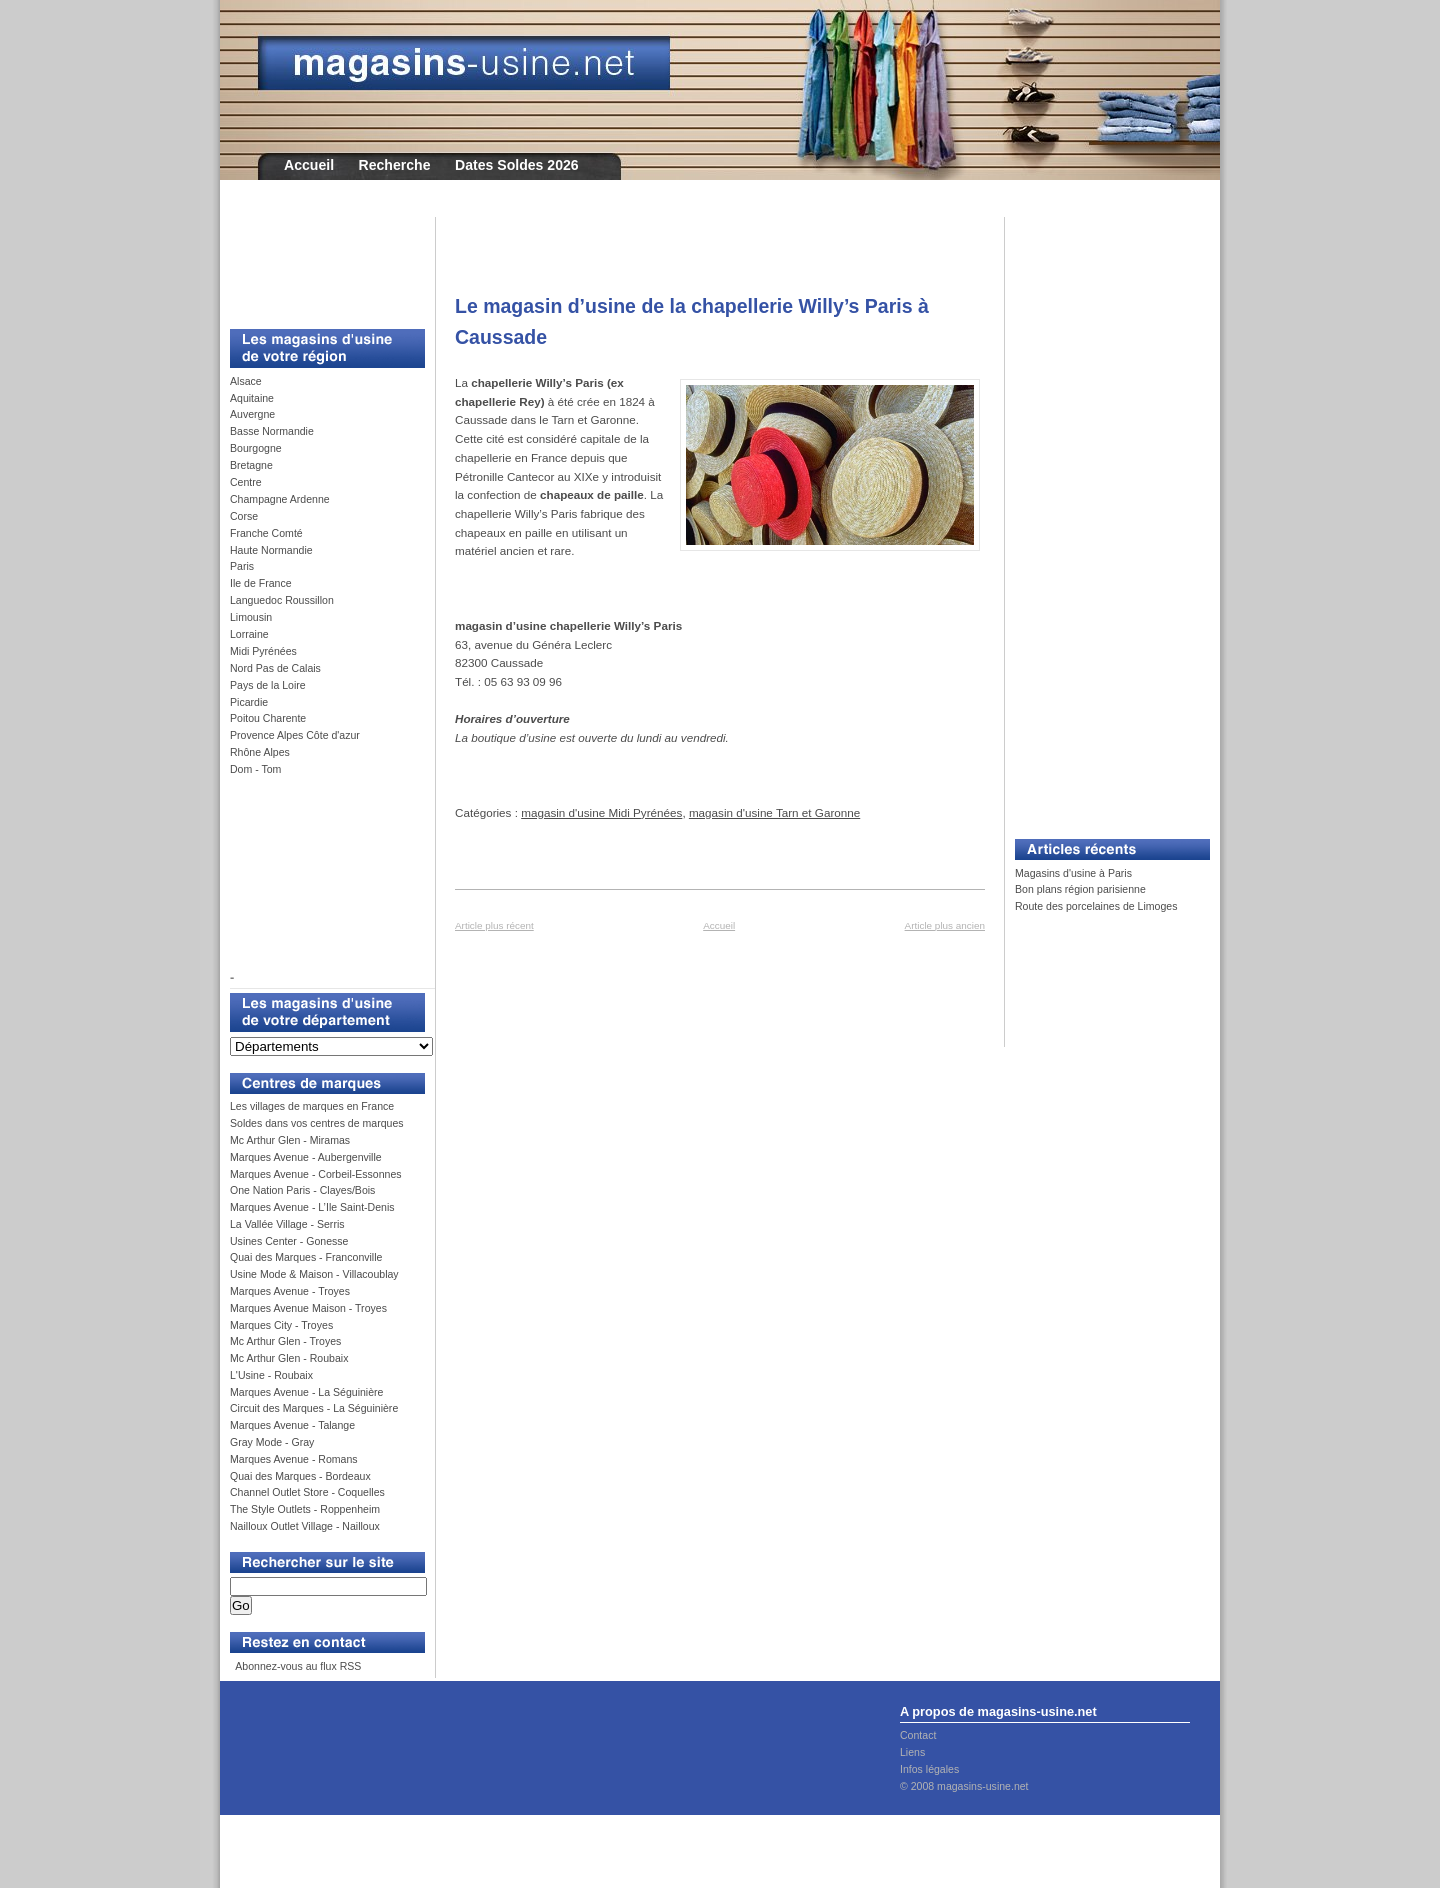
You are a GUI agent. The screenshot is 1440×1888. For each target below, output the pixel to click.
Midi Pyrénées (263, 651)
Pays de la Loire (268, 685)
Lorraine (249, 634)
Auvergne (252, 414)
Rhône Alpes (260, 752)
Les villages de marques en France (312, 1106)
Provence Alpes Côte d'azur (295, 735)
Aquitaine (252, 398)
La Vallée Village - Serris (287, 1224)
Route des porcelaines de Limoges (1096, 906)
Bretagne (251, 465)
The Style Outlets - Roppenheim (305, 1509)
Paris (242, 566)
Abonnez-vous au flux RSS (297, 1666)
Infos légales (929, 1769)
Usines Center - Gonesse (289, 1241)
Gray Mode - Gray (272, 1442)
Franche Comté (266, 533)
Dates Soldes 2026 (517, 165)
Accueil (309, 165)
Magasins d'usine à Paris (1073, 873)
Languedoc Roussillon (282, 600)
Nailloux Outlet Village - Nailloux (305, 1526)
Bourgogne (256, 448)
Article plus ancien (945, 925)
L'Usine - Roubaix (271, 1375)
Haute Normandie (271, 550)
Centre (246, 482)
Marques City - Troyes (281, 1325)
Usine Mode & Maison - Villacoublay (314, 1274)
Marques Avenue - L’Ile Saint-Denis (312, 1207)
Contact (918, 1735)
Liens (912, 1752)
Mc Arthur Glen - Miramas (290, 1140)
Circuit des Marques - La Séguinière (314, 1408)
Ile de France (261, 583)
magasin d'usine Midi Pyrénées (601, 812)
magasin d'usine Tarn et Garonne (774, 812)
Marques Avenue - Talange (292, 1425)
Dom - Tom (255, 769)
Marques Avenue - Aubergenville (306, 1157)
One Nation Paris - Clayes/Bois (302, 1190)
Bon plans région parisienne (1080, 889)
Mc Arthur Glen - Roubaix (289, 1358)
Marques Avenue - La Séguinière (306, 1392)
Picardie (249, 702)
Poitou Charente (268, 718)
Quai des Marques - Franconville (306, 1257)
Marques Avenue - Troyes (290, 1291)
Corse (244, 516)
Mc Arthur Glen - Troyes (285, 1341)
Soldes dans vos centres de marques (317, 1123)
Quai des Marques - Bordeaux (300, 1476)
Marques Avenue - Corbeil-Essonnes (316, 1174)
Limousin (251, 617)
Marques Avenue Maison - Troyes (308, 1308)
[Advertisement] (320, 262)
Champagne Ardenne (280, 499)
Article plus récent (494, 925)
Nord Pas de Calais (275, 668)
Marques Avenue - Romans (294, 1459)
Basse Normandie (272, 431)
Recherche (395, 165)
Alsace (246, 381)
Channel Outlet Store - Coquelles (307, 1492)
